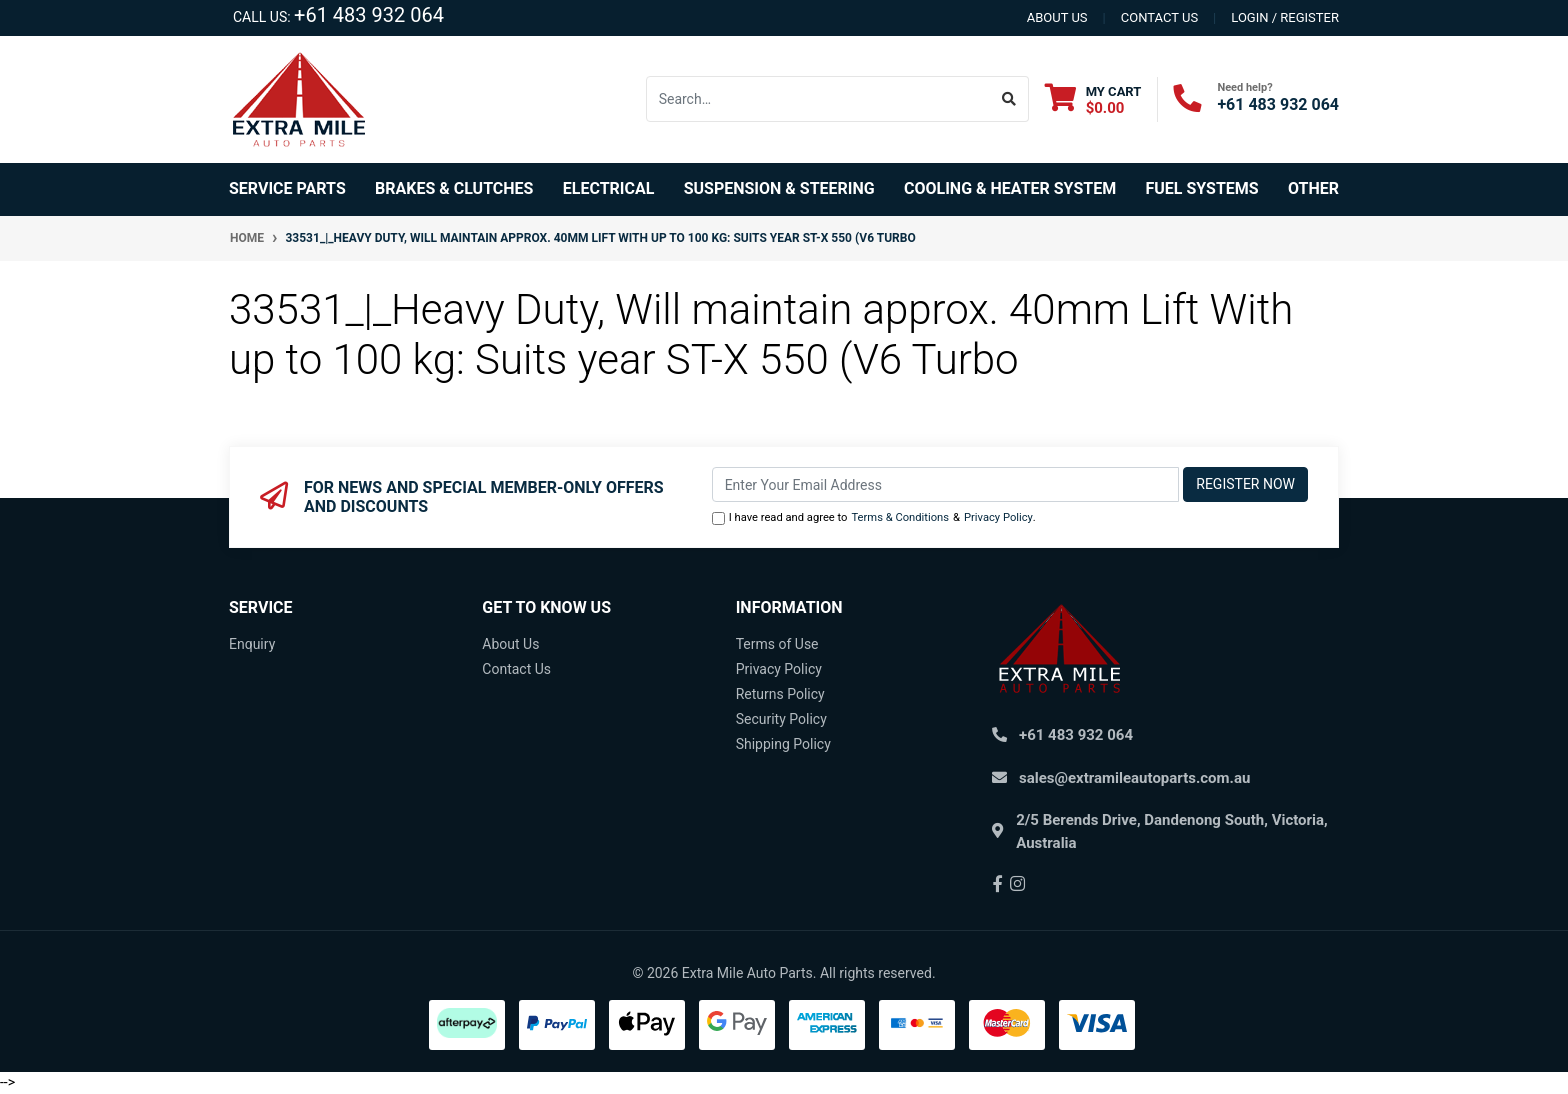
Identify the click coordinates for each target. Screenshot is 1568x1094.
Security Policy (781, 719)
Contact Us (516, 669)
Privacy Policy (998, 517)
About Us (510, 644)
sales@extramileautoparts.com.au (1134, 778)
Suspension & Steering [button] (779, 188)
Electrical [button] (609, 188)
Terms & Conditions (900, 517)
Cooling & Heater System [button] (1010, 188)
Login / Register (1285, 17)
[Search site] (1009, 99)
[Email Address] (946, 484)
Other (1313, 188)
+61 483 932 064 (369, 15)
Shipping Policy (783, 744)
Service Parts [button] (287, 188)
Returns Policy (780, 694)
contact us (1159, 17)
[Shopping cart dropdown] (1093, 99)
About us (1057, 17)
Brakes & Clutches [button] (454, 188)
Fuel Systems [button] (1201, 188)
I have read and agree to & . (874, 518)
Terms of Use (777, 644)
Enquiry (252, 644)
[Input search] (818, 99)
